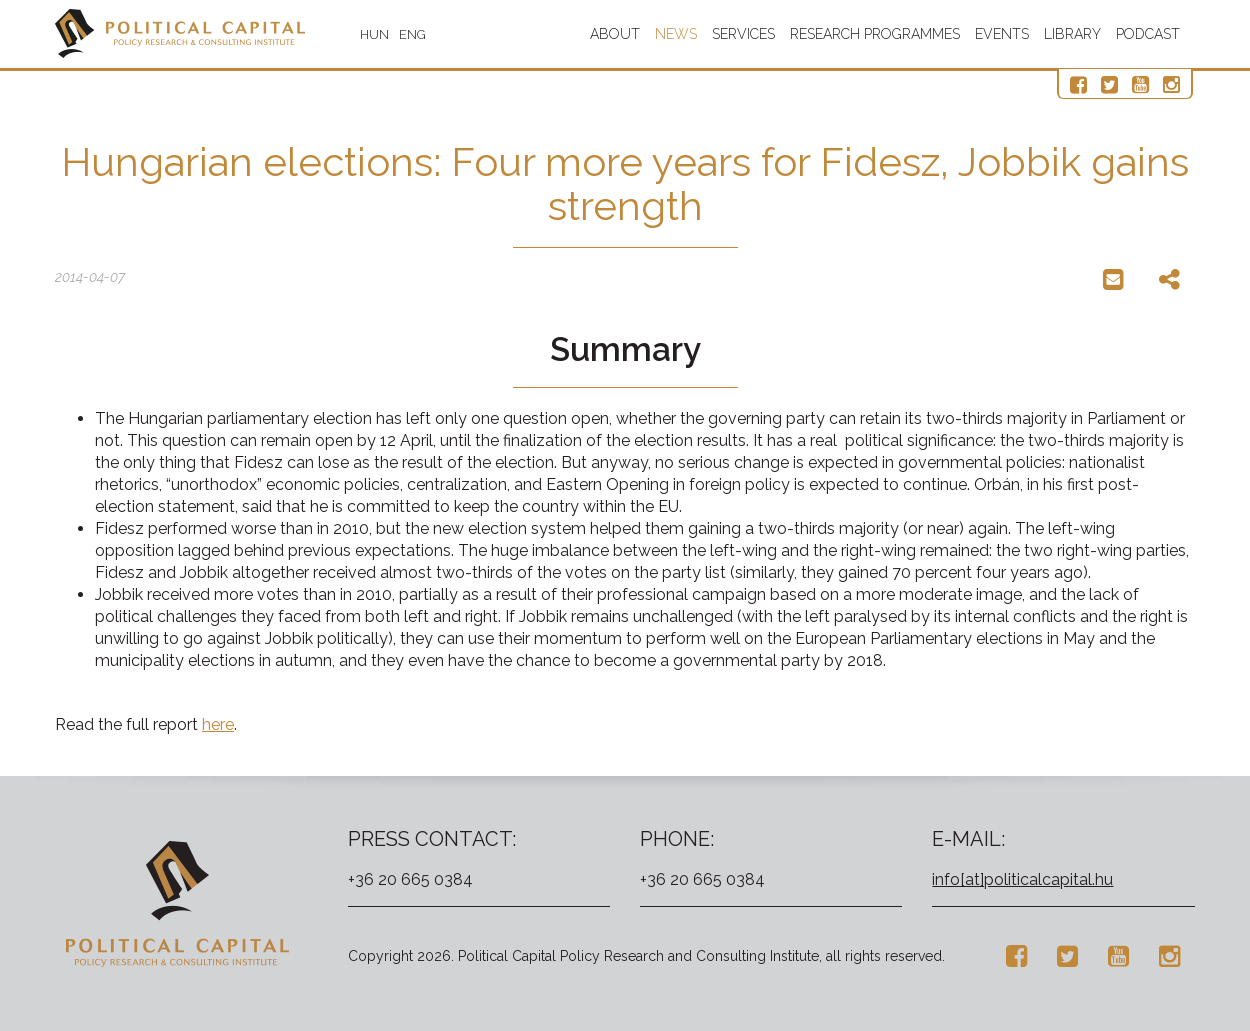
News (676, 34)
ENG (412, 34)
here (218, 724)
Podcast (1148, 34)
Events (1002, 34)
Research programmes (875, 34)
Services (743, 34)
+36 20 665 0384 (410, 879)
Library (1072, 34)
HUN (374, 34)
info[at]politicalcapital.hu (1022, 879)
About (615, 34)
